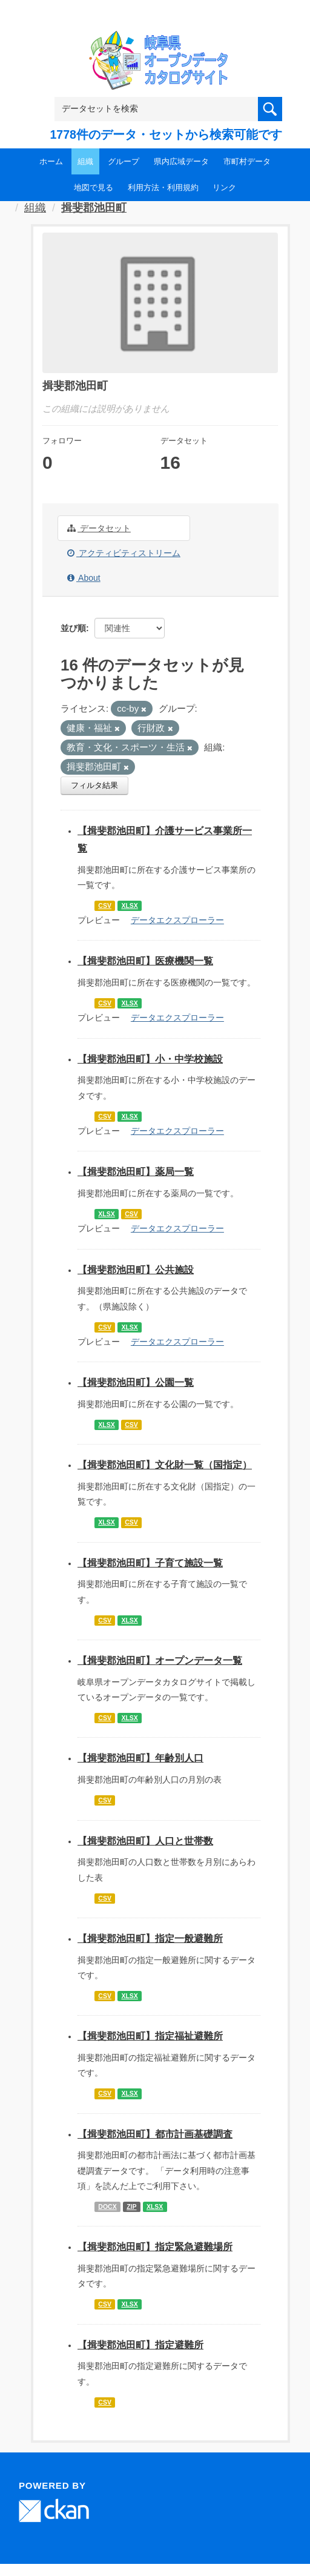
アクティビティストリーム (123, 553)
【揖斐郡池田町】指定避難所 (140, 2345)
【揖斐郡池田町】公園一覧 (136, 1382)
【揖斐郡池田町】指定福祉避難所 (150, 2036)
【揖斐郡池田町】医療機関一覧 (145, 961)
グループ (123, 161)
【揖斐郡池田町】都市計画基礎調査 (155, 2134)
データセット (99, 528)
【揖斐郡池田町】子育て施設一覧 (150, 1563)
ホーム (51, 161)
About (84, 578)
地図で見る (93, 187)
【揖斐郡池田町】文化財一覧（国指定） (165, 1465)
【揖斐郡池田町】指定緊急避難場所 (155, 2247)
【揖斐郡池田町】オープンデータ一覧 (160, 1660)
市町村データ (247, 161)
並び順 (73, 628)
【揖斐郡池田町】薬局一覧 (136, 1172)
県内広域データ (181, 161)
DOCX (107, 2206)
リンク (224, 187)
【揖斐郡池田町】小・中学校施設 (150, 1059)
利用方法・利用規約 (163, 187)
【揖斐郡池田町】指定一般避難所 (150, 1938)
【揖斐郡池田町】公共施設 (136, 1270)
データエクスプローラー (177, 920)
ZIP (131, 2206)
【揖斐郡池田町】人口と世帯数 (145, 1841)
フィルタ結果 (94, 785)
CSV (104, 905)
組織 (85, 161)
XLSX (129, 905)
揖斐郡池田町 (94, 208)
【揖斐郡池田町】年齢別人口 (140, 1758)
